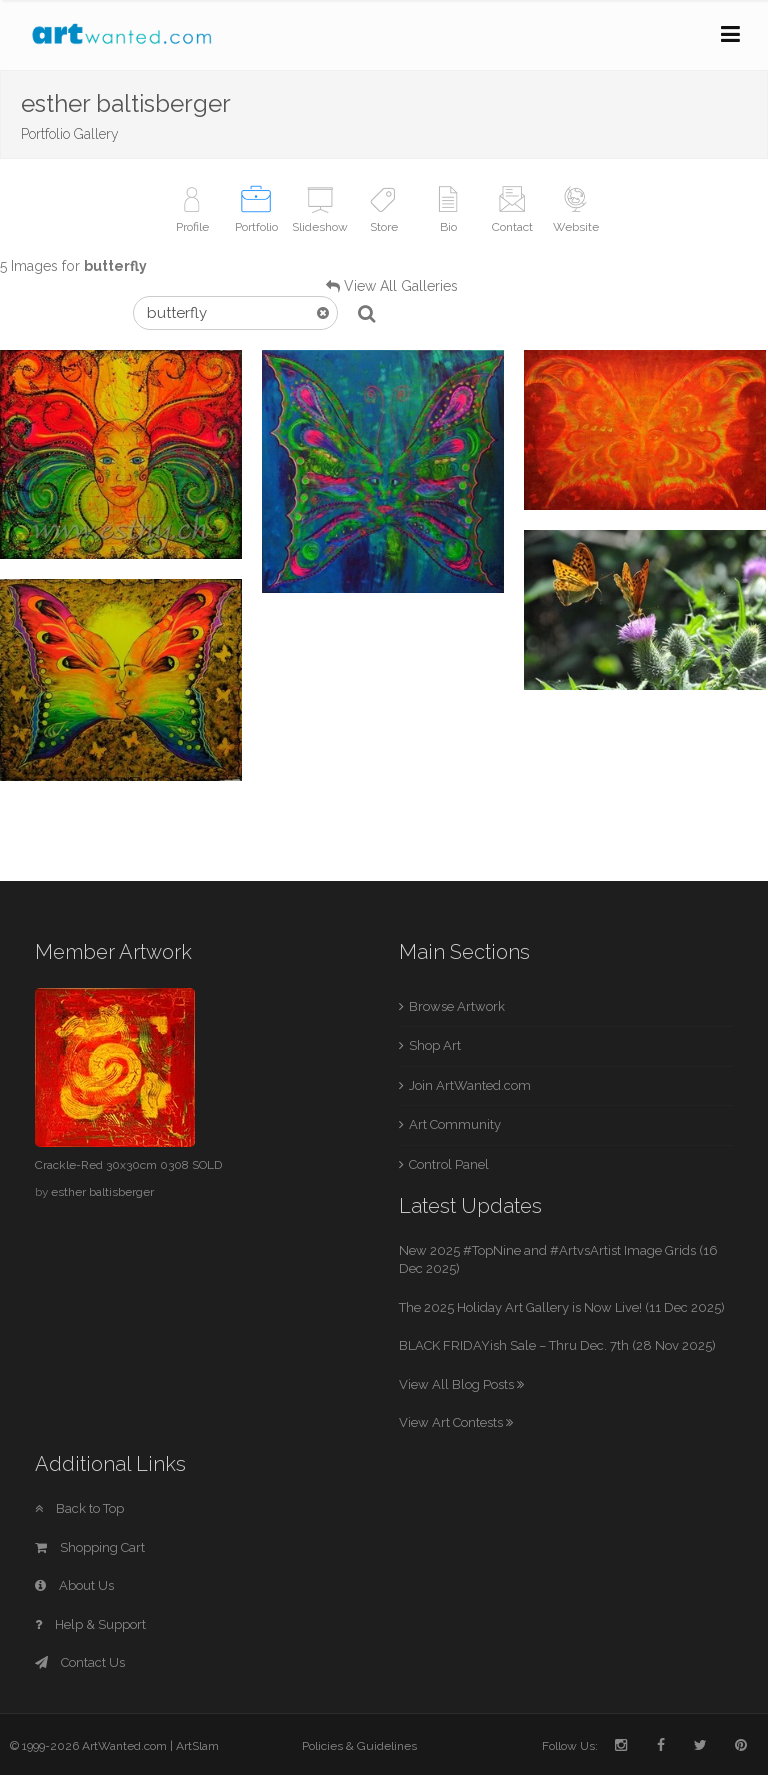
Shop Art (435, 1045)
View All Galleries (401, 286)
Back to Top (79, 1508)
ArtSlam (197, 1746)
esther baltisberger (102, 1192)
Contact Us (80, 1662)
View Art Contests (456, 1422)
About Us (74, 1585)
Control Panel (449, 1164)
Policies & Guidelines (359, 1746)
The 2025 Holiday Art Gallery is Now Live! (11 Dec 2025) (562, 1307)
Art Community (455, 1124)
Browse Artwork (457, 1006)
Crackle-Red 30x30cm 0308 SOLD (128, 1165)
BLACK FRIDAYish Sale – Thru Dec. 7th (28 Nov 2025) (557, 1345)
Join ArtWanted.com (470, 1085)
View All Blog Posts (461, 1384)
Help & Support (90, 1624)
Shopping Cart (90, 1547)
